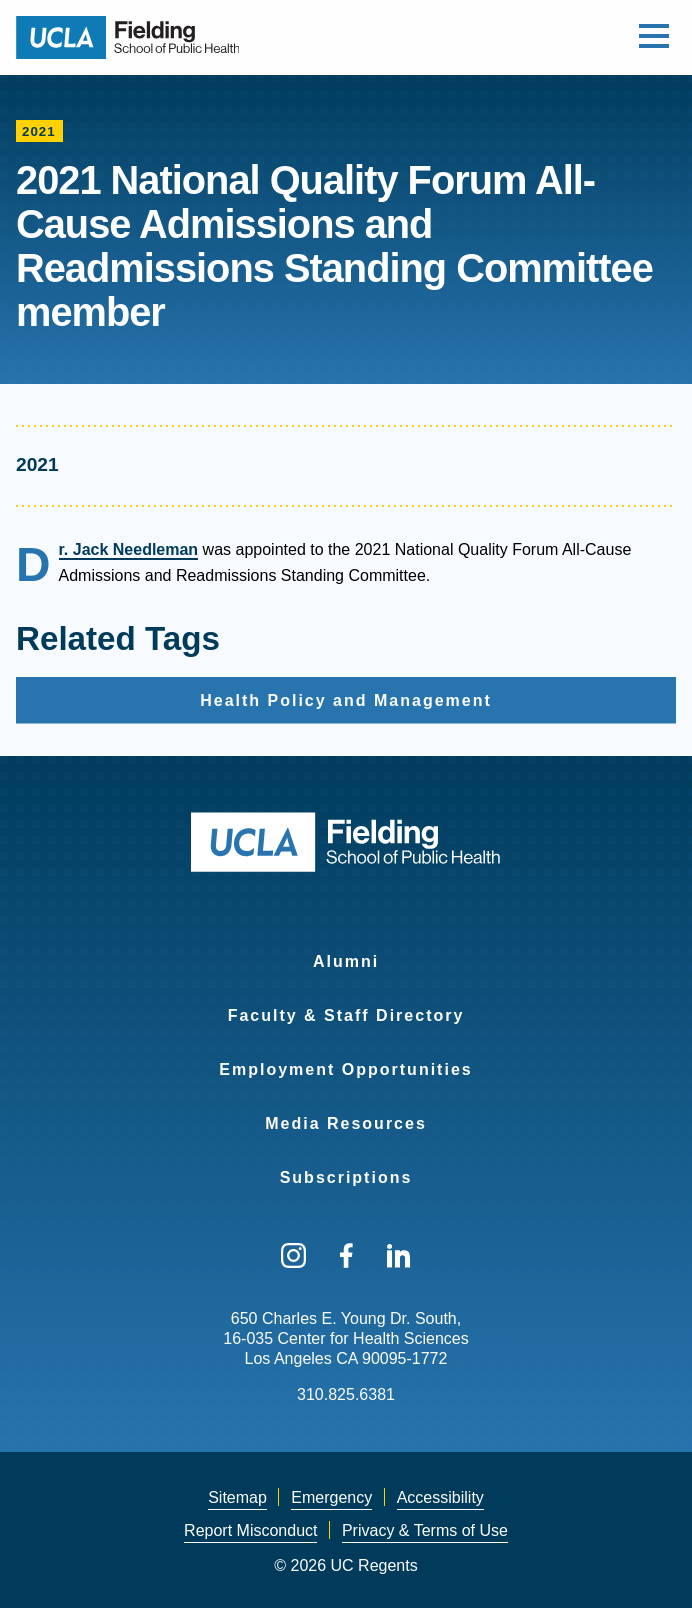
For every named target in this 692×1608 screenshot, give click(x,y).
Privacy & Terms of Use (425, 1530)
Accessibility (440, 1497)
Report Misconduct (250, 1530)
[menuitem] (346, 949)
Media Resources (346, 1123)
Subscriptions (346, 1177)
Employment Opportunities (345, 1069)
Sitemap (237, 1497)
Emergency (331, 1497)
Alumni (346, 961)
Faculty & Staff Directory (346, 1015)
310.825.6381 (346, 1394)
